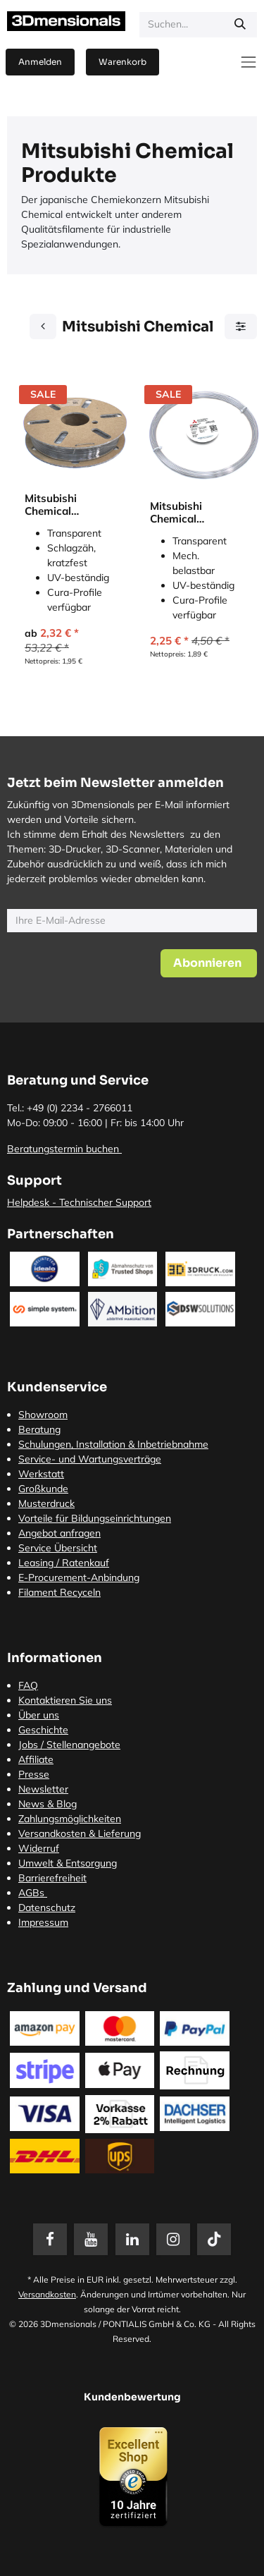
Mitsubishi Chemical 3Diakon (176, 512)
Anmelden (40, 61)
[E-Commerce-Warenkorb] (122, 62)
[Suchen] (240, 24)
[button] (209, 963)
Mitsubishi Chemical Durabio (51, 505)
